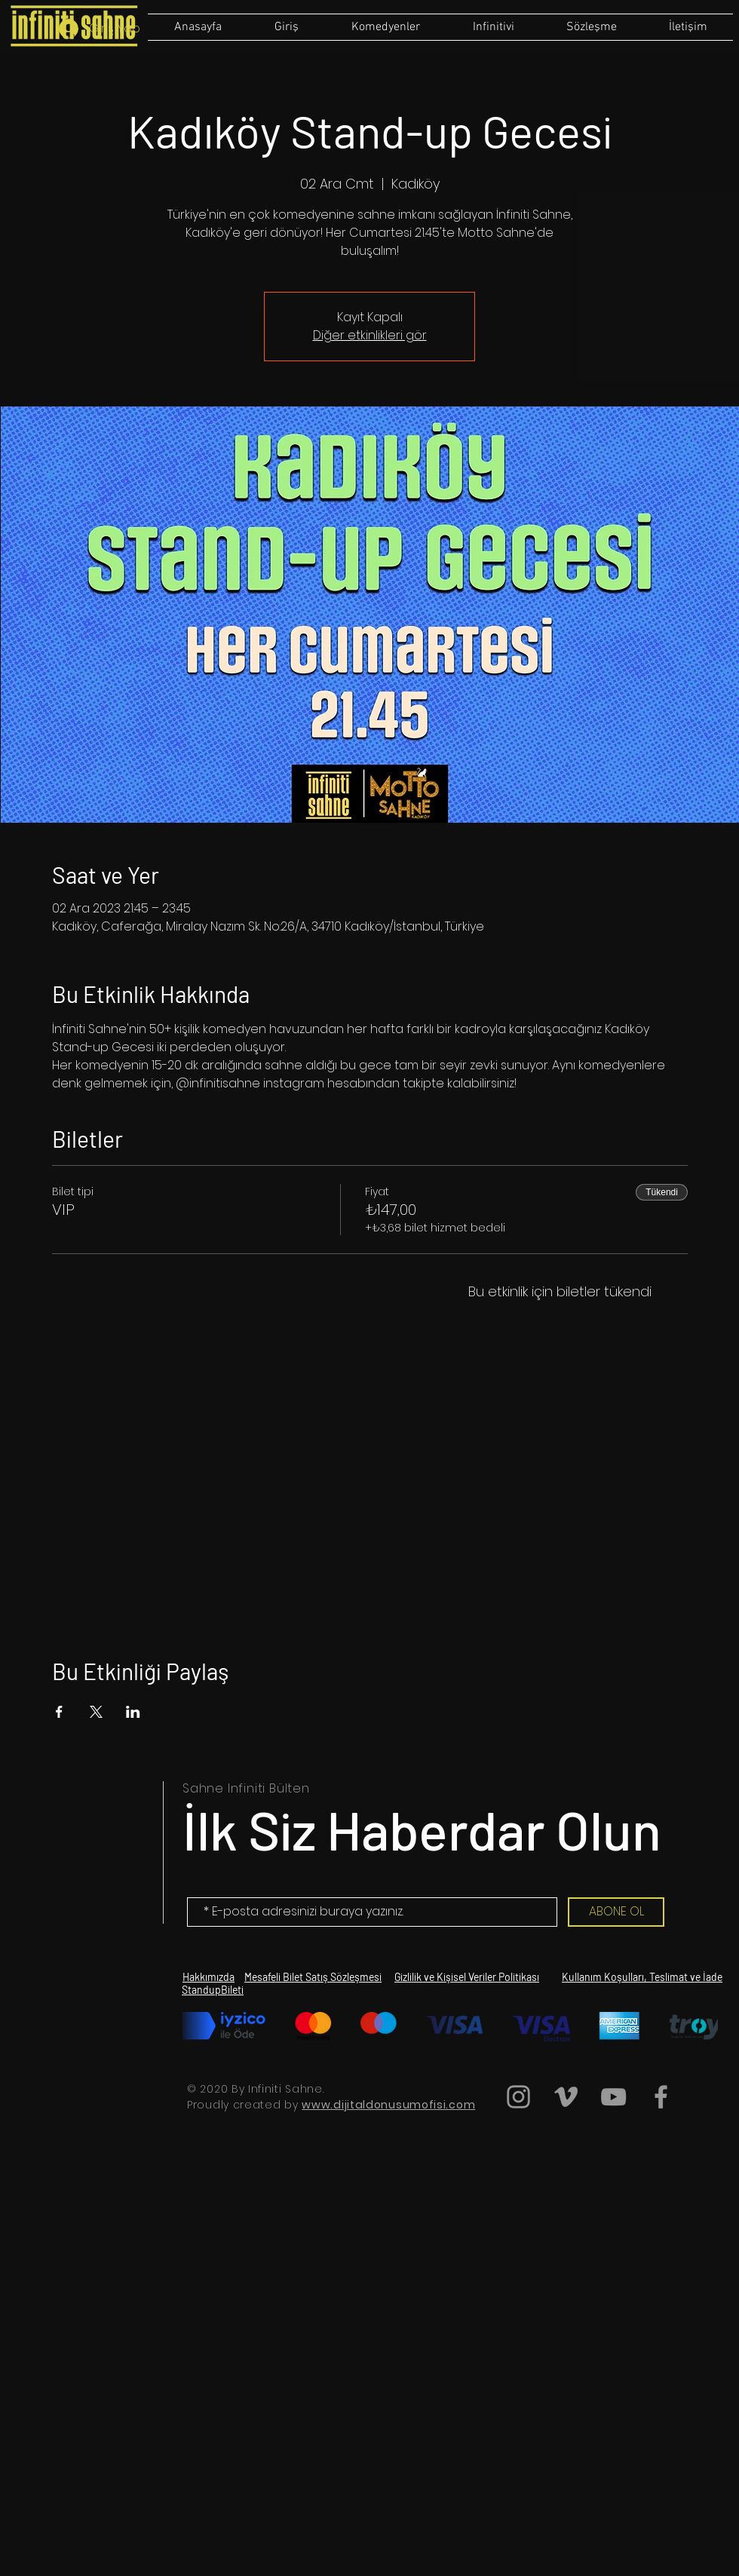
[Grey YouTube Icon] (613, 2096)
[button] (591, 27)
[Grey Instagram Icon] (518, 2096)
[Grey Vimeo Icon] (565, 2096)
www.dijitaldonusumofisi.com (388, 2104)
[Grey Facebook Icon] (660, 2096)
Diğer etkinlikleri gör (370, 335)
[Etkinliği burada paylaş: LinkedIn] (133, 1712)
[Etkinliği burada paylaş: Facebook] (59, 1712)
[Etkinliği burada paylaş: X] (96, 1712)
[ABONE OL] (616, 1912)
